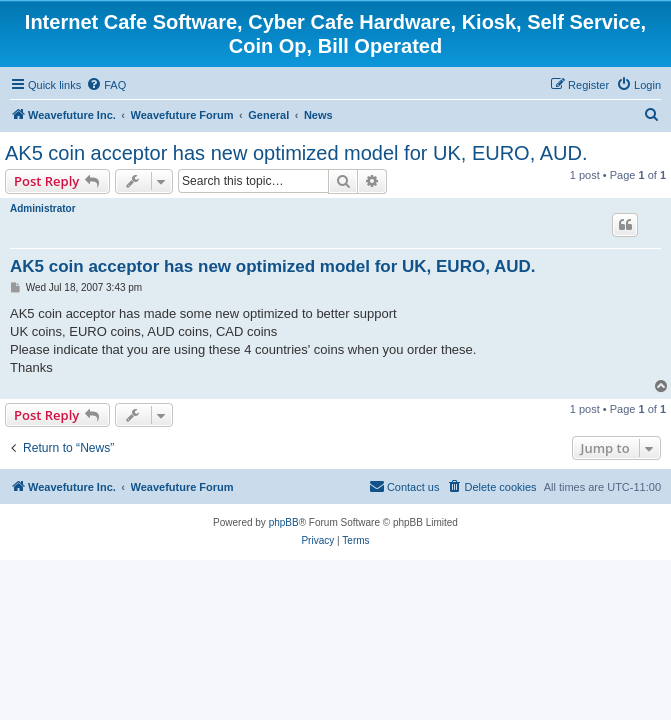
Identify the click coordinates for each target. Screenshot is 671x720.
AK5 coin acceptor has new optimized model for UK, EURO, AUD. (296, 153)
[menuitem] (106, 85)
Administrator (43, 208)
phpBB (284, 522)
